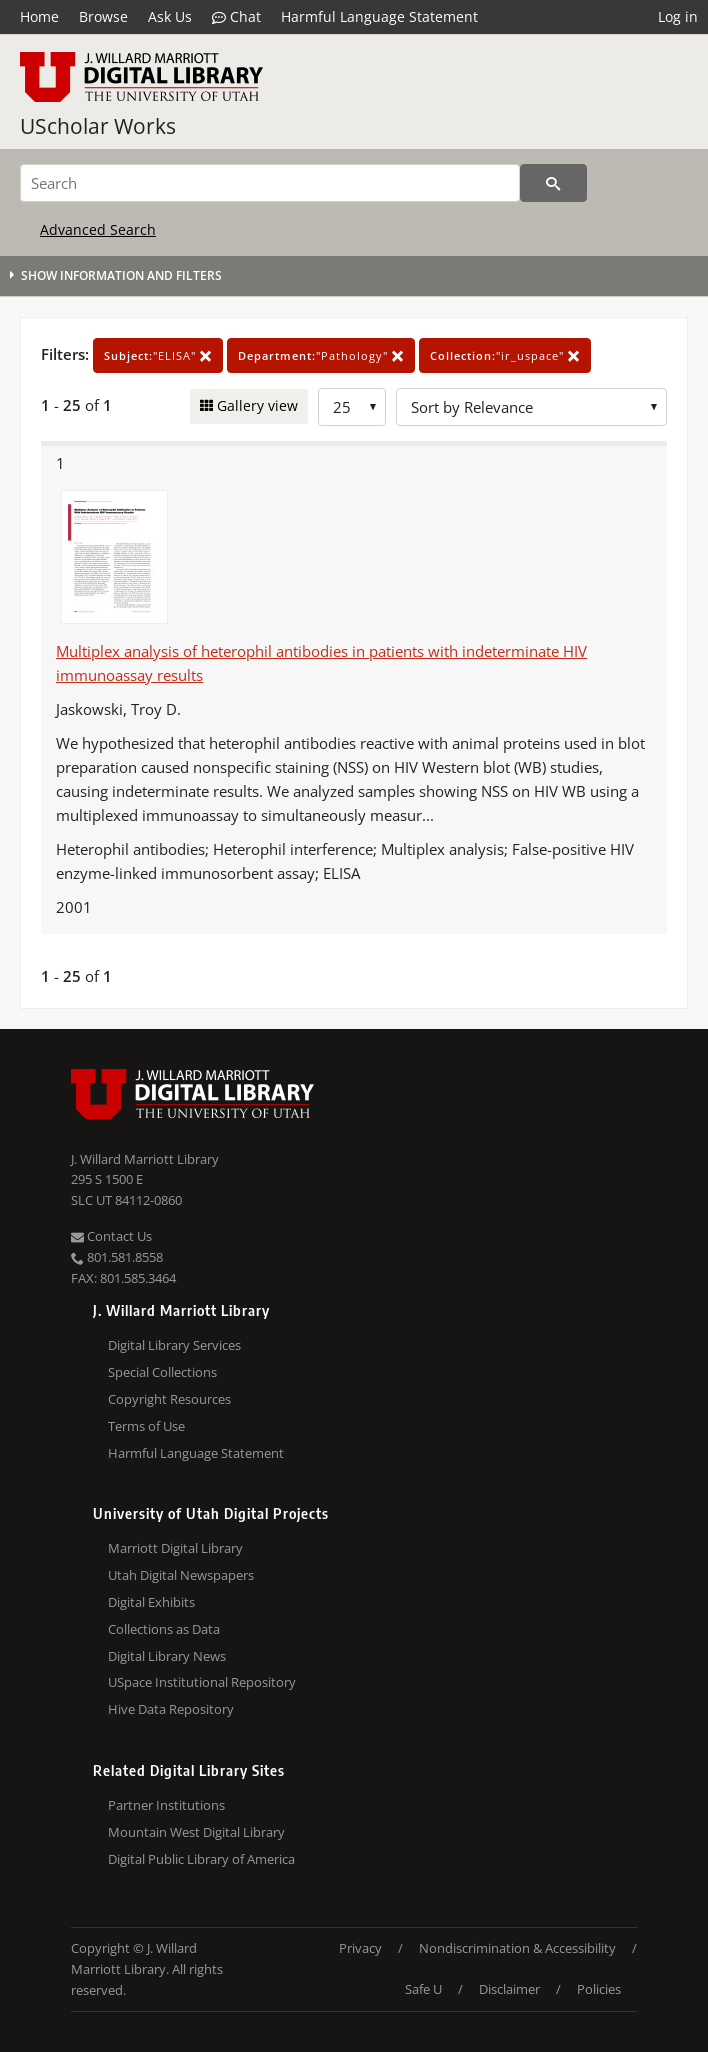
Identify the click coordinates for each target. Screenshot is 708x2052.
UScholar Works (98, 126)
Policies (599, 1989)
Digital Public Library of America (201, 1859)
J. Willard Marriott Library (145, 1159)
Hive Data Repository (171, 1709)
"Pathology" (321, 355)
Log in (678, 16)
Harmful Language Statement (379, 16)
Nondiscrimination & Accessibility (517, 1948)
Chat (236, 17)
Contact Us (111, 1236)
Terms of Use (146, 1426)
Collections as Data (164, 1629)
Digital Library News (167, 1656)
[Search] (270, 183)
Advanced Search (98, 229)
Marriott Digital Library (175, 1548)
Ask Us (170, 16)
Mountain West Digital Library (196, 1832)
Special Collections (162, 1372)
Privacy (360, 1948)
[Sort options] (531, 407)
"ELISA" (158, 355)
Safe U (423, 1989)
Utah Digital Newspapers (181, 1575)
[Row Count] (352, 407)
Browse (103, 16)
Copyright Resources (169, 1399)
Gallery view (255, 405)
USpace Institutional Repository (202, 1682)
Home (39, 16)
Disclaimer (509, 1989)
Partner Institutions (166, 1805)
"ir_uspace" (505, 355)
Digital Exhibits (151, 1602)
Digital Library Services (174, 1345)
